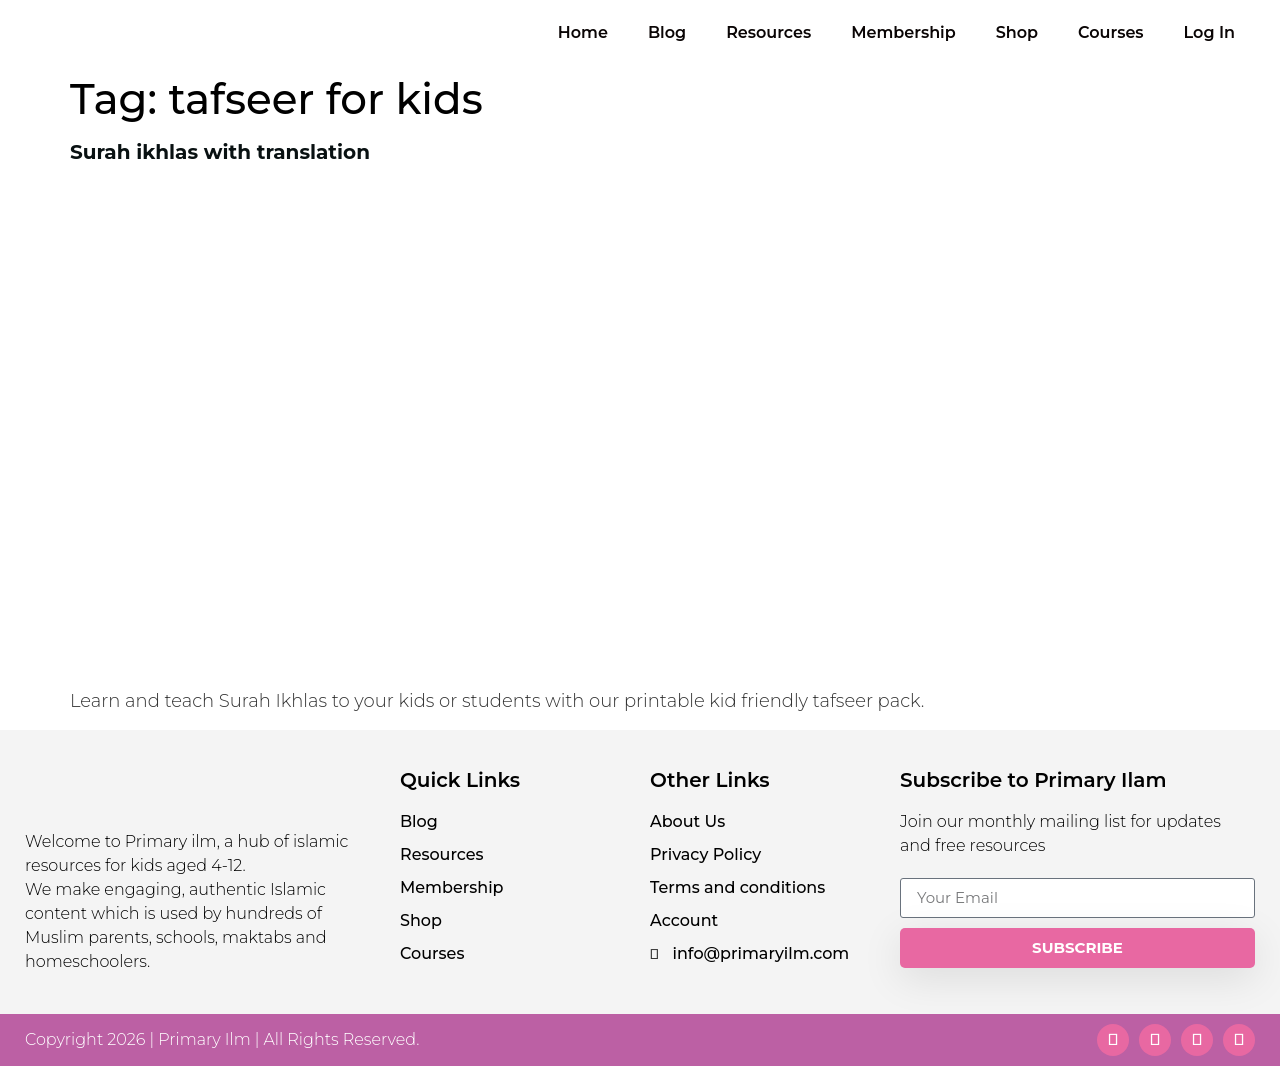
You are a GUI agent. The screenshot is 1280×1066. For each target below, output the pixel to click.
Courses (1111, 32)
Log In (1209, 32)
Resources (768, 32)
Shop (1017, 32)
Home (583, 32)
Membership (903, 32)
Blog (667, 32)
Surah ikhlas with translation (220, 152)
